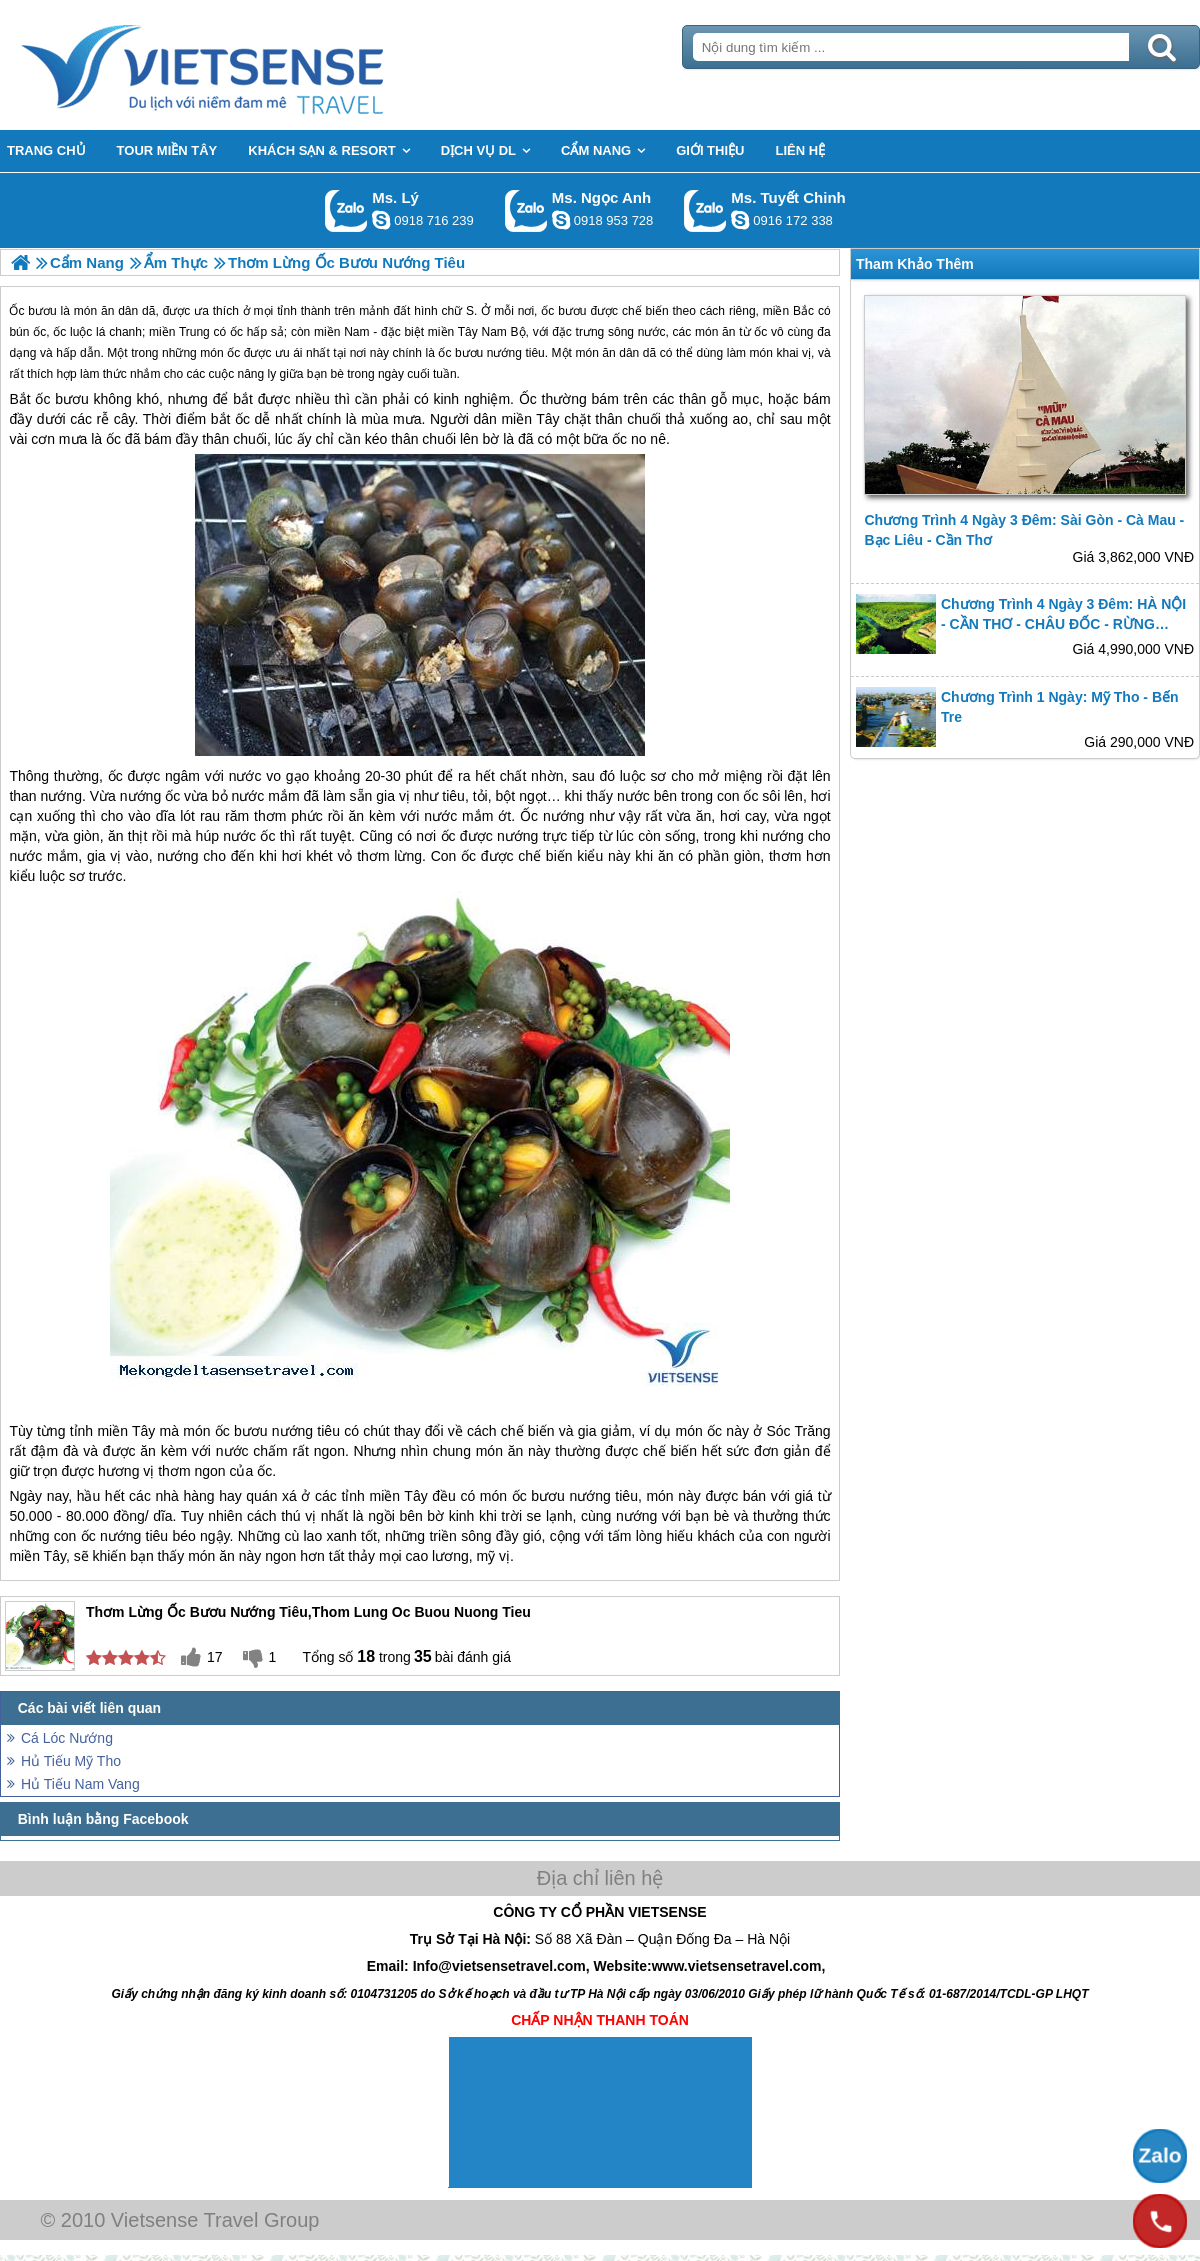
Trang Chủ (252, 65)
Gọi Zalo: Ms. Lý (346, 210)
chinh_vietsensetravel (740, 220)
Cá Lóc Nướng (67, 1738)
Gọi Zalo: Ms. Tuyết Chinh (705, 210)
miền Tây (530, 419)
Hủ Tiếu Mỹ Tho (71, 1761)
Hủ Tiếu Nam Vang (80, 1784)
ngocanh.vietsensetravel (561, 220)
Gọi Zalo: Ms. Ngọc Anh (526, 210)
